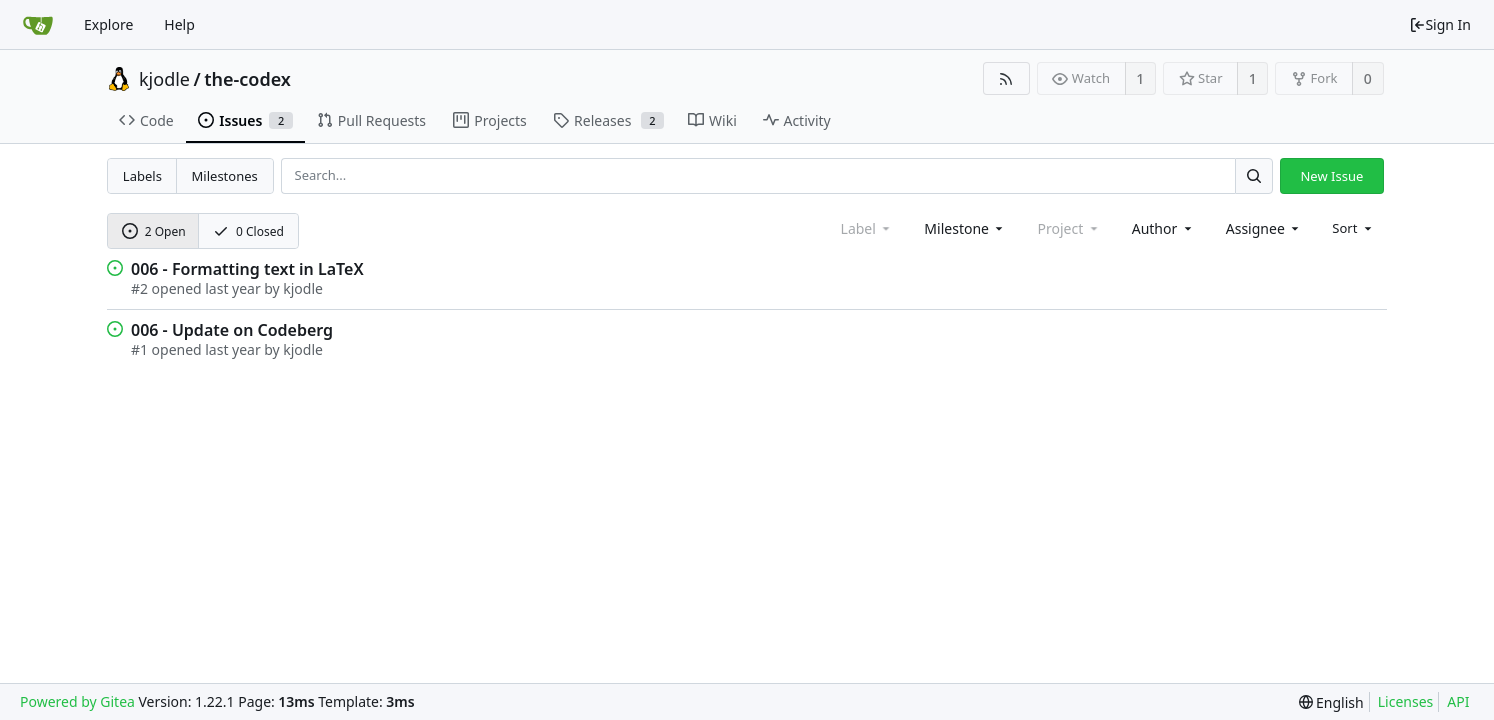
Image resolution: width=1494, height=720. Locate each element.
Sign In (1440, 24)
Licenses (1406, 701)
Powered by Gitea (77, 701)
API (1458, 701)
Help (179, 24)
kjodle (164, 79)
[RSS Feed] (1006, 78)
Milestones (225, 176)
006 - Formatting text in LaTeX (247, 269)
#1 (139, 349)
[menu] (1353, 228)
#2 (139, 288)
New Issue (1331, 176)
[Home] (38, 25)
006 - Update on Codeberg (232, 330)
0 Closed (248, 231)
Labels (142, 176)
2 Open (154, 231)
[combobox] (965, 228)
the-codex (247, 79)
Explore (108, 24)
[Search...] (1254, 175)
